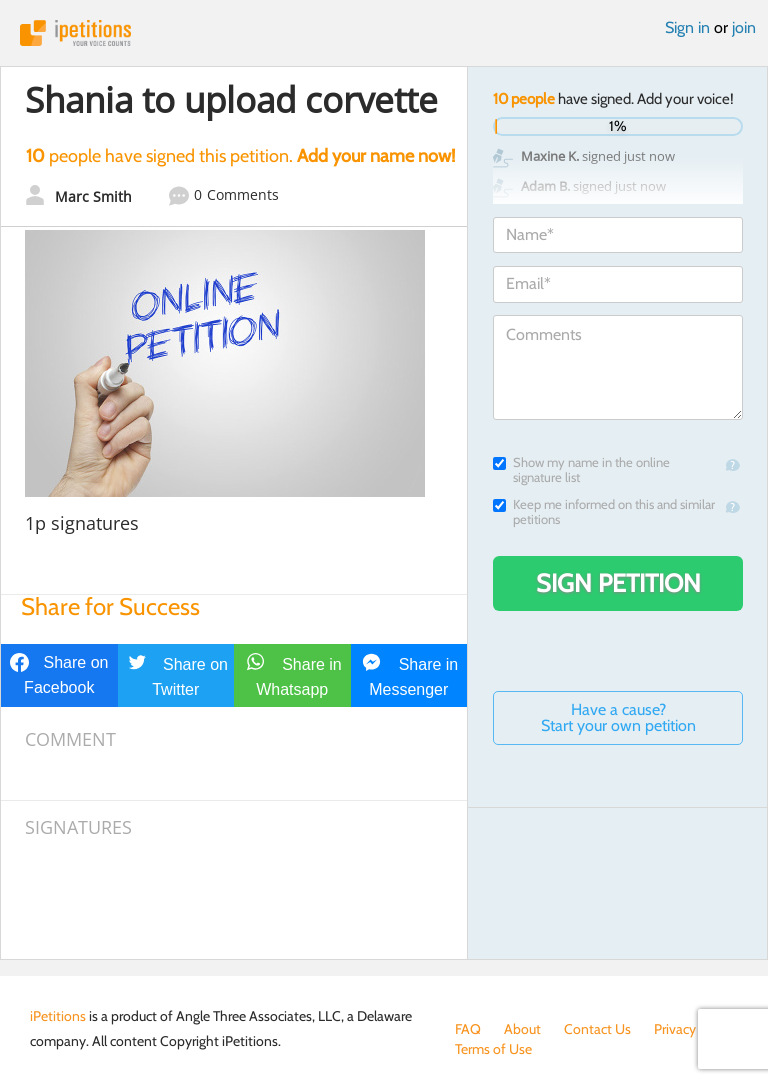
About (522, 1029)
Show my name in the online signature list (581, 470)
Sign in (687, 27)
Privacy (675, 1029)
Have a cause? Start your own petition (618, 717)
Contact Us (597, 1029)
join (744, 27)
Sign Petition (618, 583)
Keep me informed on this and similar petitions (604, 512)
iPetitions (384, 33)
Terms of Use (493, 1049)
